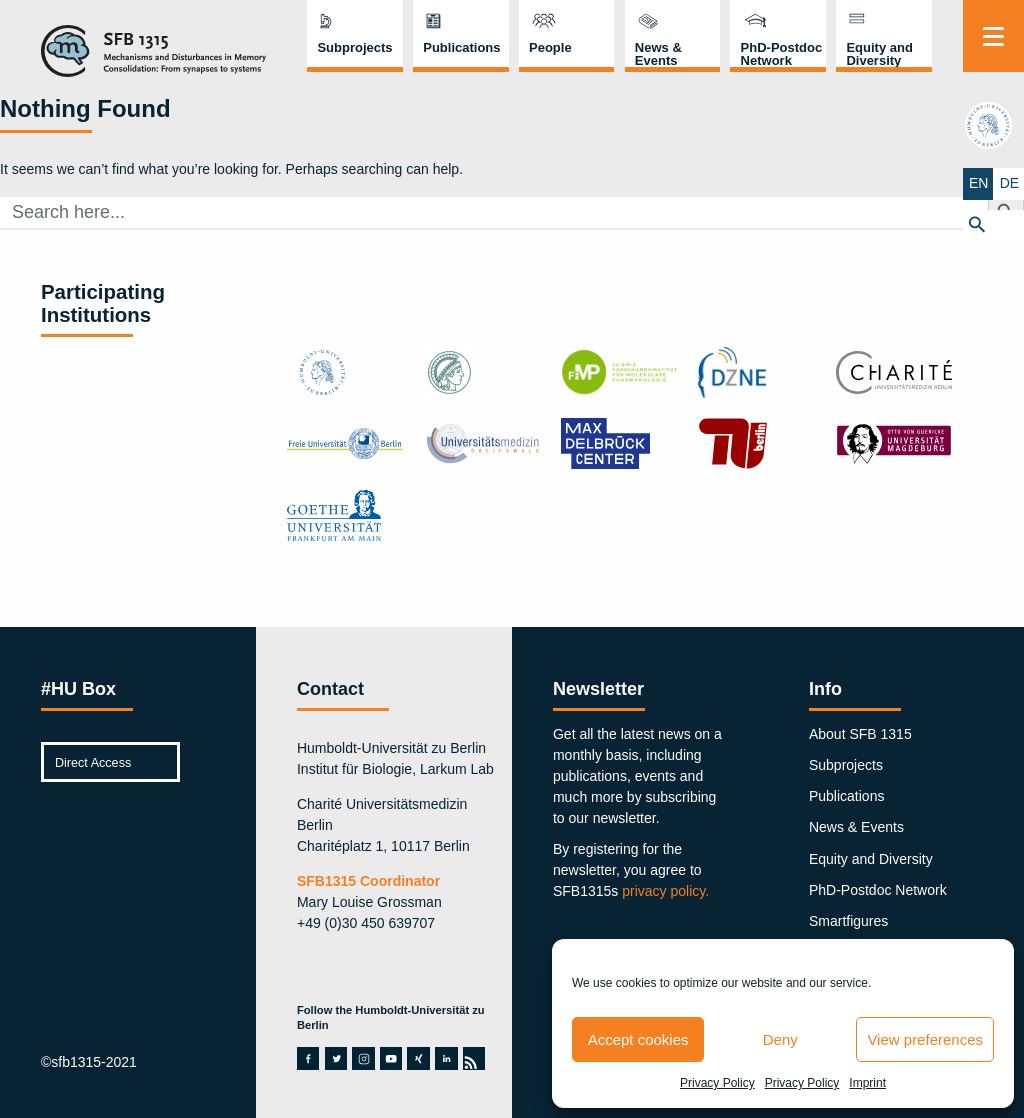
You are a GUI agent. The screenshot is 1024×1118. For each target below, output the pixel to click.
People (550, 47)
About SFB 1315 (860, 734)
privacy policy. (665, 891)
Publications (461, 47)
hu (993, 126)
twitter (336, 1058)
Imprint (867, 1083)
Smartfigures (848, 921)
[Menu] (993, 36)
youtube (391, 1058)
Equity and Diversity (879, 54)
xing (418, 1058)
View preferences (925, 1039)
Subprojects (354, 47)
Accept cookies (638, 1039)
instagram (363, 1058)
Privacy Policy (717, 1083)
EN (977, 183)
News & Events (658, 54)
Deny (780, 1039)
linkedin (446, 1058)
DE (1008, 183)
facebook (308, 1058)
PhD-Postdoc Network (782, 54)
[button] (993, 224)
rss (473, 1058)
